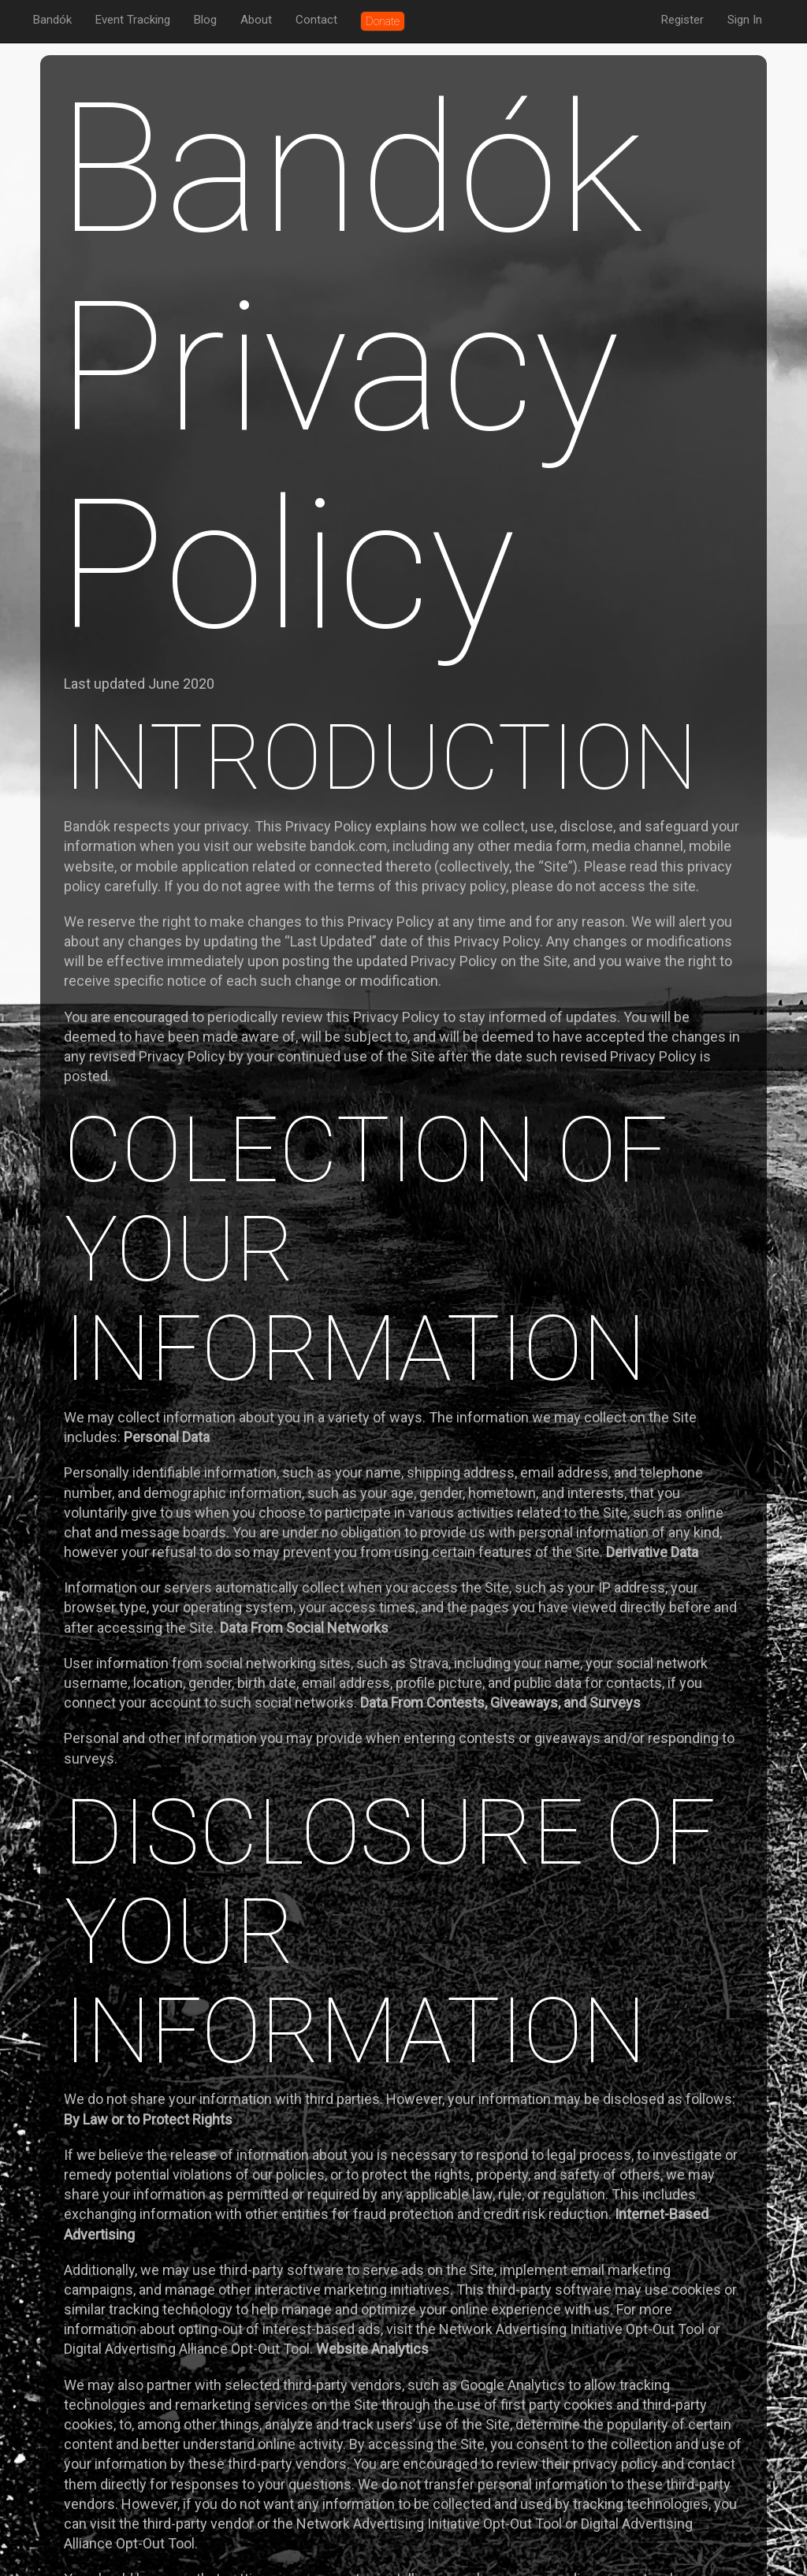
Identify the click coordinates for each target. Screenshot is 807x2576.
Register (682, 20)
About (256, 20)
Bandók (52, 20)
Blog (205, 20)
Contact (316, 20)
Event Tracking (132, 20)
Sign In (744, 20)
